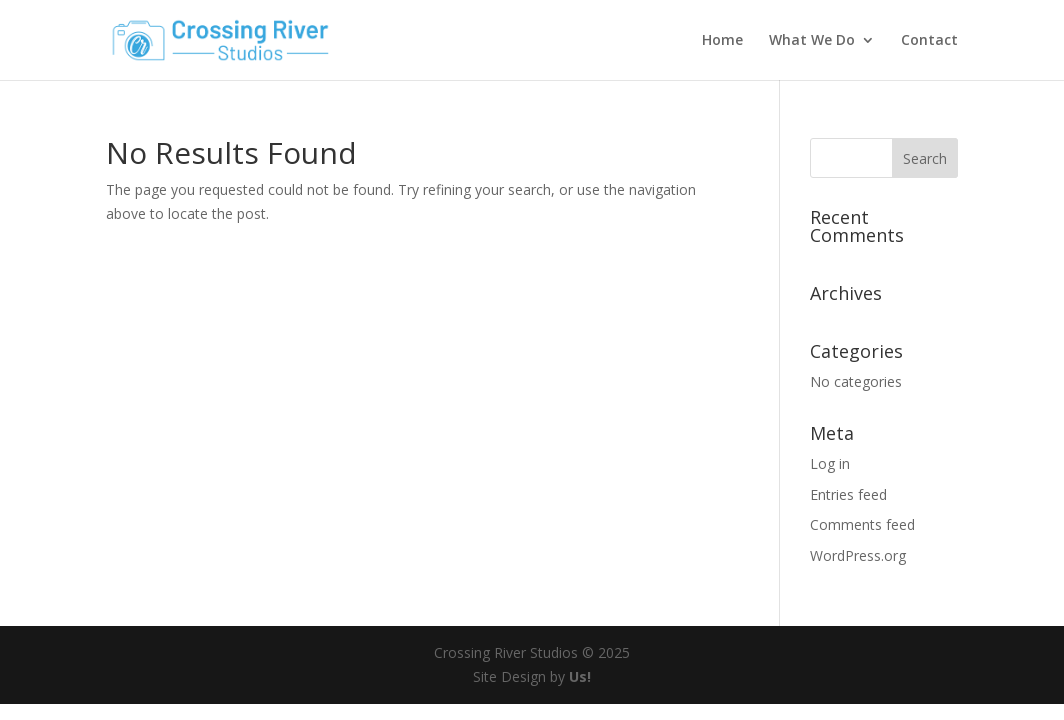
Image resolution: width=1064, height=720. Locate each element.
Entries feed (848, 494)
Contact (929, 41)
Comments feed (862, 524)
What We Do (812, 41)
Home (722, 41)
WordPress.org (858, 555)
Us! (580, 676)
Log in (830, 463)
